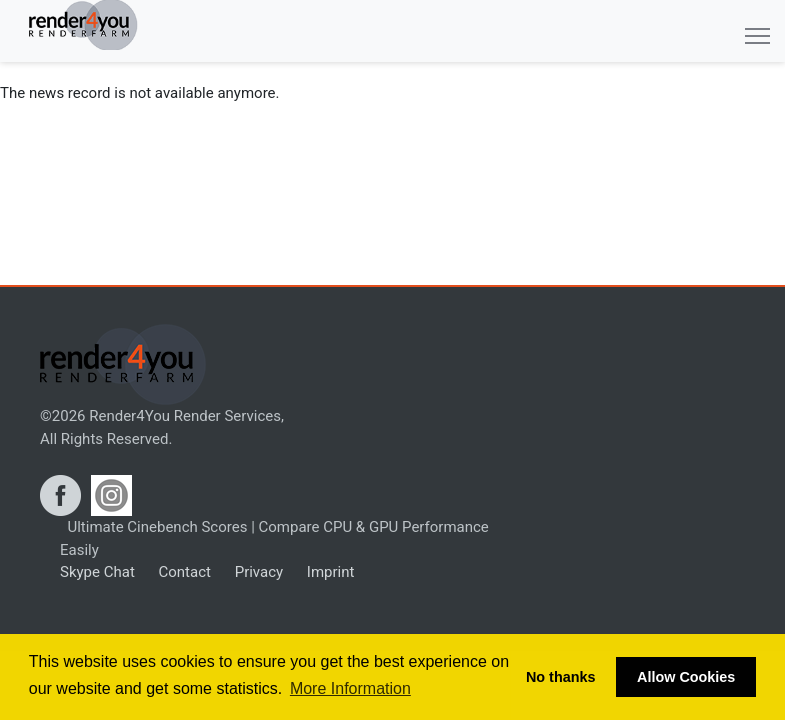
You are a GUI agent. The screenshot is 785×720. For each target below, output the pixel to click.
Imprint (328, 572)
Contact (183, 572)
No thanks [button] (561, 677)
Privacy (257, 572)
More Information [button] (350, 688)
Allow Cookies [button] (686, 677)
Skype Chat (97, 572)
